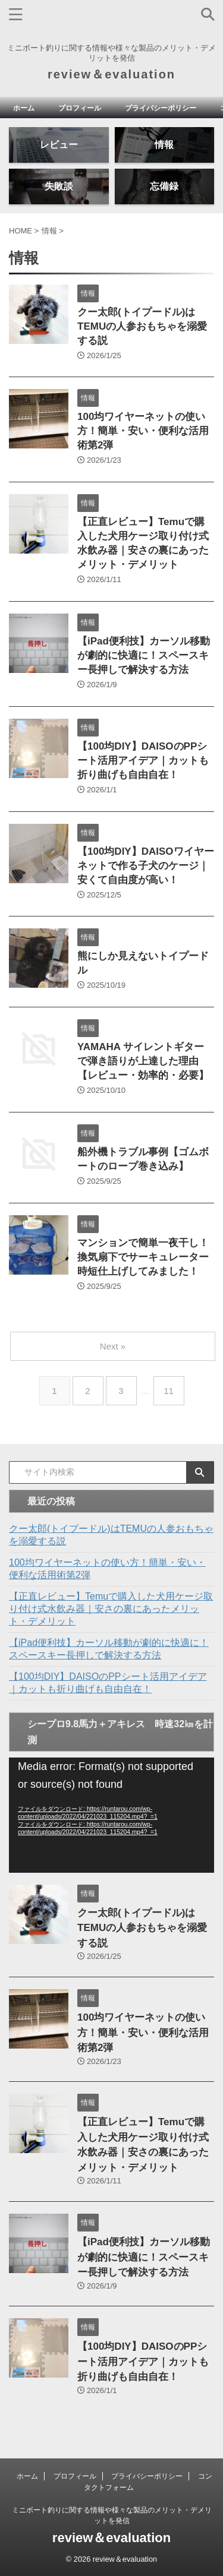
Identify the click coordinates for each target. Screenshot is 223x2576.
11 (169, 1391)
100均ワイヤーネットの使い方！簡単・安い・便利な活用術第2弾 (143, 431)
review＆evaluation (111, 74)
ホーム (23, 108)
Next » (112, 1346)
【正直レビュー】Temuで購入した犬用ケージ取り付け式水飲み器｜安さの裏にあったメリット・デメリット (111, 1608)
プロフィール (79, 108)
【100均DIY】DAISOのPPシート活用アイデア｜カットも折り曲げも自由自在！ (143, 760)
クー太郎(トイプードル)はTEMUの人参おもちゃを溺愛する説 (142, 326)
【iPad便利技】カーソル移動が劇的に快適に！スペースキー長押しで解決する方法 (143, 655)
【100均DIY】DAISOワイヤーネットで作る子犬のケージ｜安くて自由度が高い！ (145, 866)
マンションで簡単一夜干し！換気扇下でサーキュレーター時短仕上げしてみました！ (143, 1257)
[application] (111, 1815)
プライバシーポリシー (160, 108)
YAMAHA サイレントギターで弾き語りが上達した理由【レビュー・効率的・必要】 (143, 1061)
